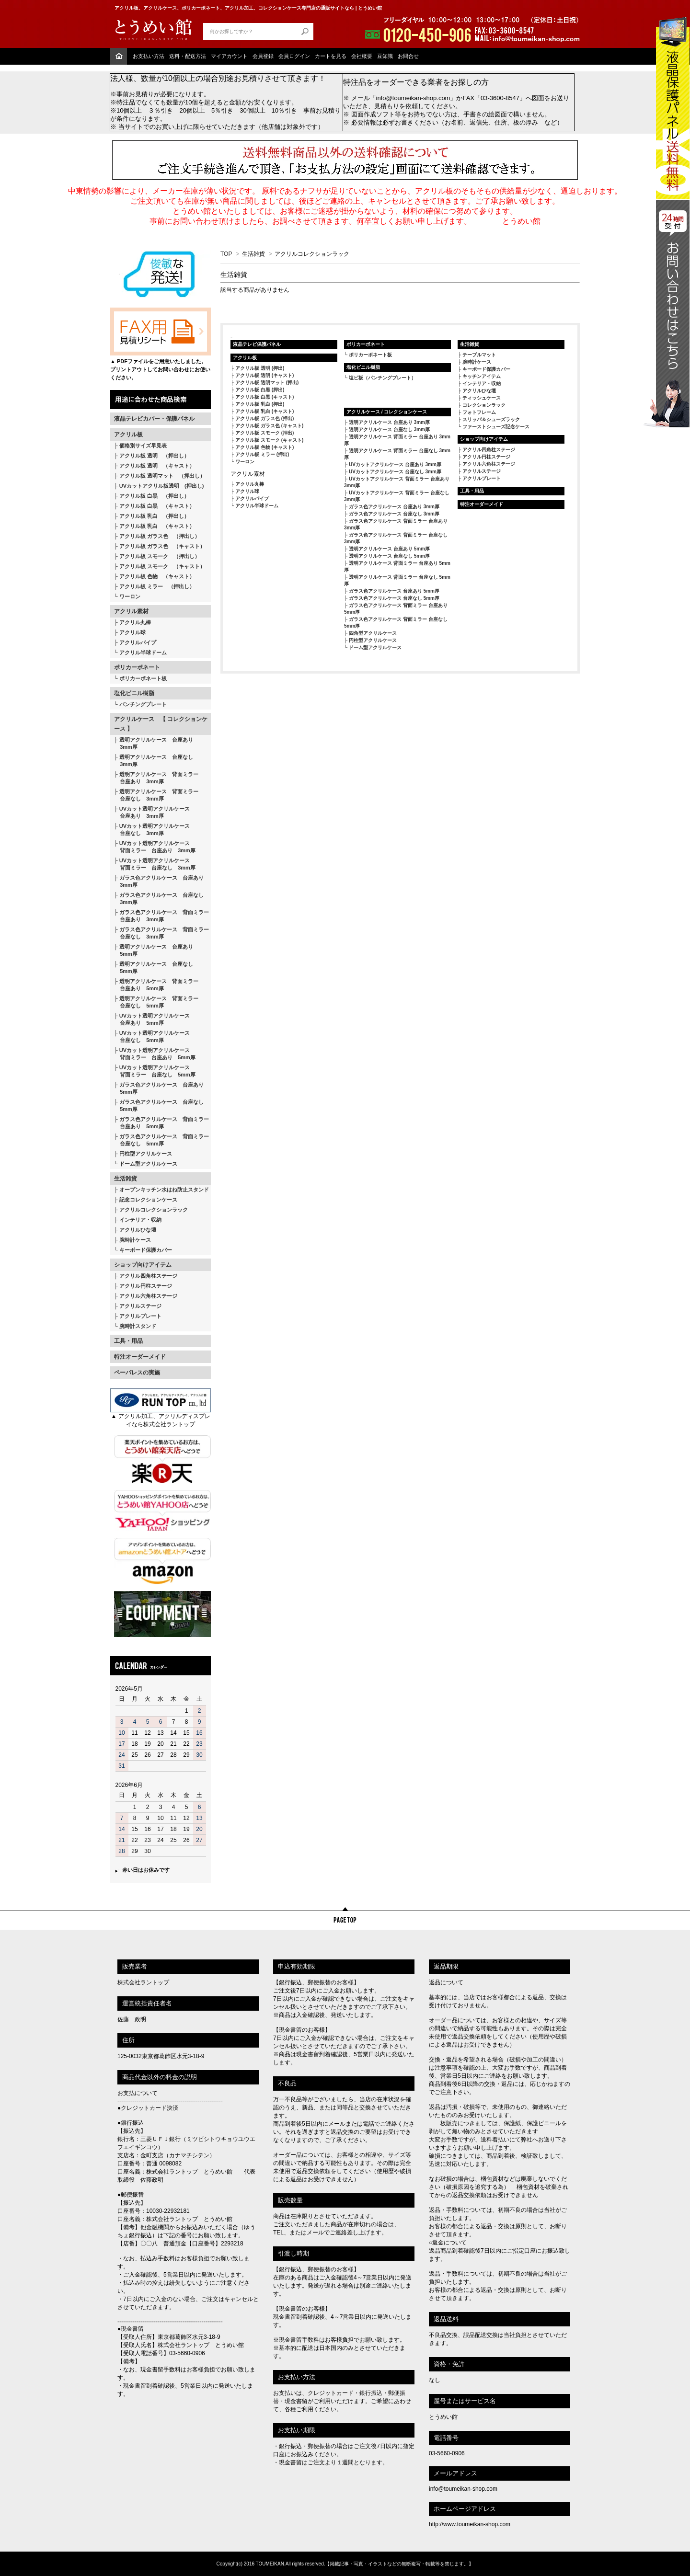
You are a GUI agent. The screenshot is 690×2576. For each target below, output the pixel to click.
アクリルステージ (140, 1306)
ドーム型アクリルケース (148, 1164)
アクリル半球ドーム (143, 652)
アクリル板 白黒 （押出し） (154, 496)
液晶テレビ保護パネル (257, 344)
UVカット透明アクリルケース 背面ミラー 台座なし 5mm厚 (155, 1071)
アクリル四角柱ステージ (148, 1276)
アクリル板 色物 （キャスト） (157, 576)
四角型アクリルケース (373, 633)
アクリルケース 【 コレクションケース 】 (160, 724)
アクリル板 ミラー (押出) (262, 454)
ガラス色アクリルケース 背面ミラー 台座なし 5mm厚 (161, 1139)
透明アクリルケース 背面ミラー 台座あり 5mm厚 (156, 984)
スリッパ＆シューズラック (491, 419)
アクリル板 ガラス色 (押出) (264, 418)
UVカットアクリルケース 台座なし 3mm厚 (395, 471)
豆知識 (385, 56)
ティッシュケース (481, 398)
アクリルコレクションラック (153, 1210)
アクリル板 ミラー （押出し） (157, 586)
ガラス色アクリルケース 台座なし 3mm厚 (159, 898)
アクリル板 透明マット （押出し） (162, 476)
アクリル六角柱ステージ (148, 1296)
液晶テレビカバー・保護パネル (154, 418)
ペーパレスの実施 (137, 1372)
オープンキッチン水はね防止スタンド (164, 1189)
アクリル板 (128, 434)
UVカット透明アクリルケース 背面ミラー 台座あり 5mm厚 (155, 1053)
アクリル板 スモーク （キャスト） (162, 566)
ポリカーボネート (137, 667)
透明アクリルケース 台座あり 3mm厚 (153, 743)
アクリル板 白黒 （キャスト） (157, 506)
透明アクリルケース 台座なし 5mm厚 (153, 967)
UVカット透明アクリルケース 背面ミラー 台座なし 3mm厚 (155, 864)
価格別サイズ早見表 (143, 445)
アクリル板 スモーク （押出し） (159, 556)
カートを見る (330, 56)
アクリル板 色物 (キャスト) (264, 447)
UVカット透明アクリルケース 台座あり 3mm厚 (152, 812)
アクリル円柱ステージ (145, 1286)
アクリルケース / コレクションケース (386, 411)
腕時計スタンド (137, 1326)
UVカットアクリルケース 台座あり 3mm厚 (395, 464)
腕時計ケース (135, 1240)
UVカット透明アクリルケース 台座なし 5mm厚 (152, 1036)
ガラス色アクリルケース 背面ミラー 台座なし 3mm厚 (161, 933)
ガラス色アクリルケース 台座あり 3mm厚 (159, 881)
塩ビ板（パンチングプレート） (382, 377)
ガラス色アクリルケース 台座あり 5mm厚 (159, 1088)
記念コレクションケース (148, 1199)
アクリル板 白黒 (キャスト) (264, 397)
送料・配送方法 (187, 56)
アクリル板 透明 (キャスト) (264, 375)
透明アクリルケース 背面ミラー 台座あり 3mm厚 (156, 777)
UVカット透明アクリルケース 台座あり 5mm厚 (152, 1019)
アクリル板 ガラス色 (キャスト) (269, 425)
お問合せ (408, 56)
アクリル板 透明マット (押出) (267, 382)
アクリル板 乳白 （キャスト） (157, 526)
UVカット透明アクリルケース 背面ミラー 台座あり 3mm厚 (155, 846)
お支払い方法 (148, 56)
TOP (226, 254)
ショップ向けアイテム (143, 1264)
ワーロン (129, 596)
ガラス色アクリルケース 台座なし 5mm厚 (159, 1105)
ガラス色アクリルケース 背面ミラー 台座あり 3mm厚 (161, 915)
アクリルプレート (140, 1316)
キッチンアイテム (481, 376)
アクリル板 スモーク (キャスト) (269, 440)
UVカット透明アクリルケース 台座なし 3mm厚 (152, 829)
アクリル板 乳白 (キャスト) (264, 411)
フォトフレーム (479, 412)
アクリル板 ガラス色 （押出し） (159, 536)
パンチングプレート (143, 704)
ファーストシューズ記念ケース (495, 426)
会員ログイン (294, 56)
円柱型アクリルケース (145, 1153)
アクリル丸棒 (135, 622)
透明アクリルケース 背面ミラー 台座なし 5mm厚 (156, 1002)
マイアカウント (229, 56)
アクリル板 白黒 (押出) (259, 389)
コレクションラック (484, 405)
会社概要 (361, 56)
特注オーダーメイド (140, 1356)
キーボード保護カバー (145, 1250)
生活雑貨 (125, 1178)
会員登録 (263, 56)
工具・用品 (128, 1341)
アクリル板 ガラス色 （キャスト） (162, 546)
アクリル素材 (131, 611)
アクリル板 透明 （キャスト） (157, 466)
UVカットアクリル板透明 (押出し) (161, 486)
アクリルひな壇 (137, 1230)
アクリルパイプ (137, 642)
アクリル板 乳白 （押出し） (154, 516)
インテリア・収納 (140, 1220)
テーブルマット (479, 354)
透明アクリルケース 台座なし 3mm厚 (153, 760)
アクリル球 (132, 632)
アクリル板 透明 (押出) (259, 368)
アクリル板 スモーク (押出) (264, 432)
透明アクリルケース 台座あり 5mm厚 (153, 950)
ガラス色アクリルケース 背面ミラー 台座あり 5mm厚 (161, 1122)
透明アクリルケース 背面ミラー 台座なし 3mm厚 (156, 795)
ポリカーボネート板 (143, 678)
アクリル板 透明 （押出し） (154, 455)
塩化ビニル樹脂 (134, 693)
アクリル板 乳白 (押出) (259, 404)
